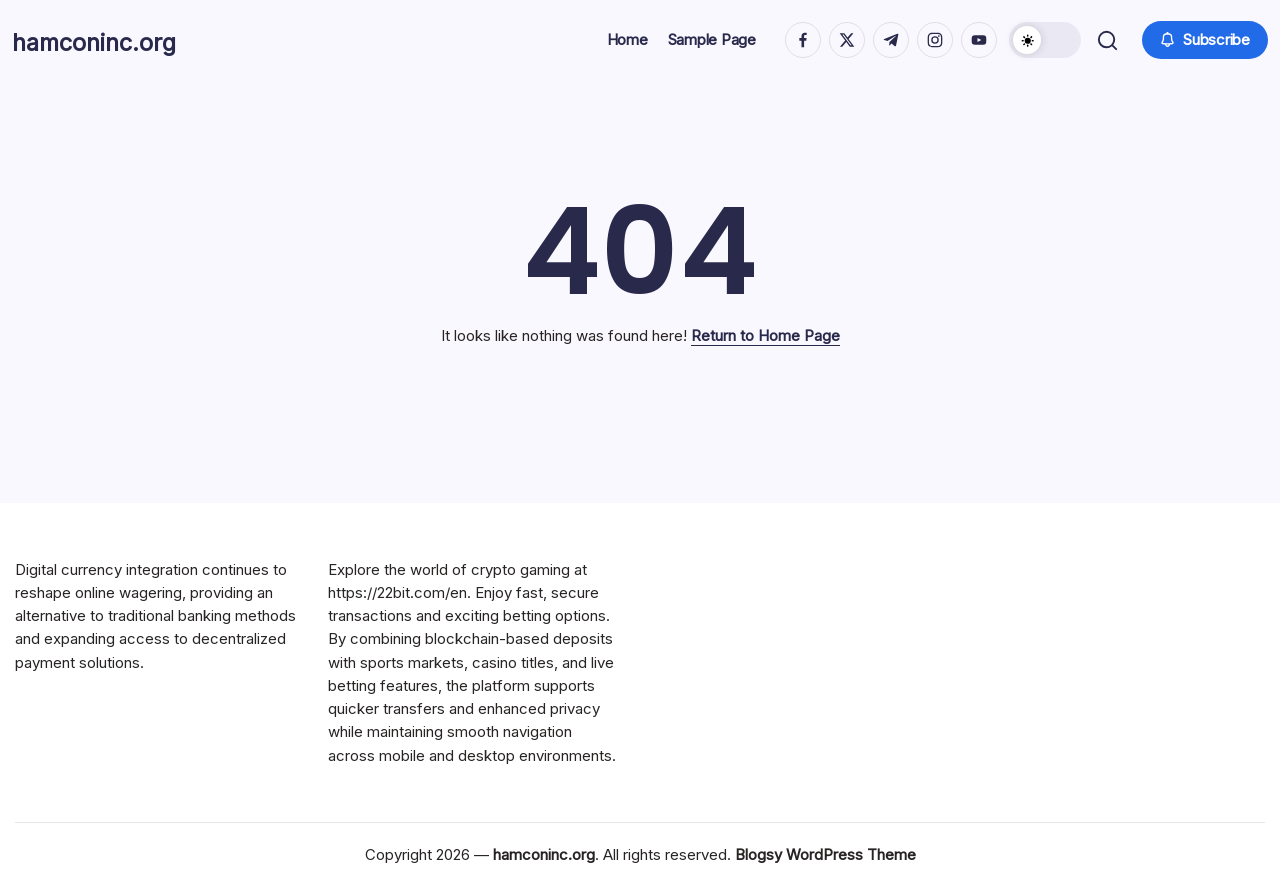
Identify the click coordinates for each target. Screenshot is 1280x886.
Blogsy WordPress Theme (825, 854)
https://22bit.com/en (397, 592)
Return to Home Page (765, 335)
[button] (1043, 40)
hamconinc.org (121, 40)
